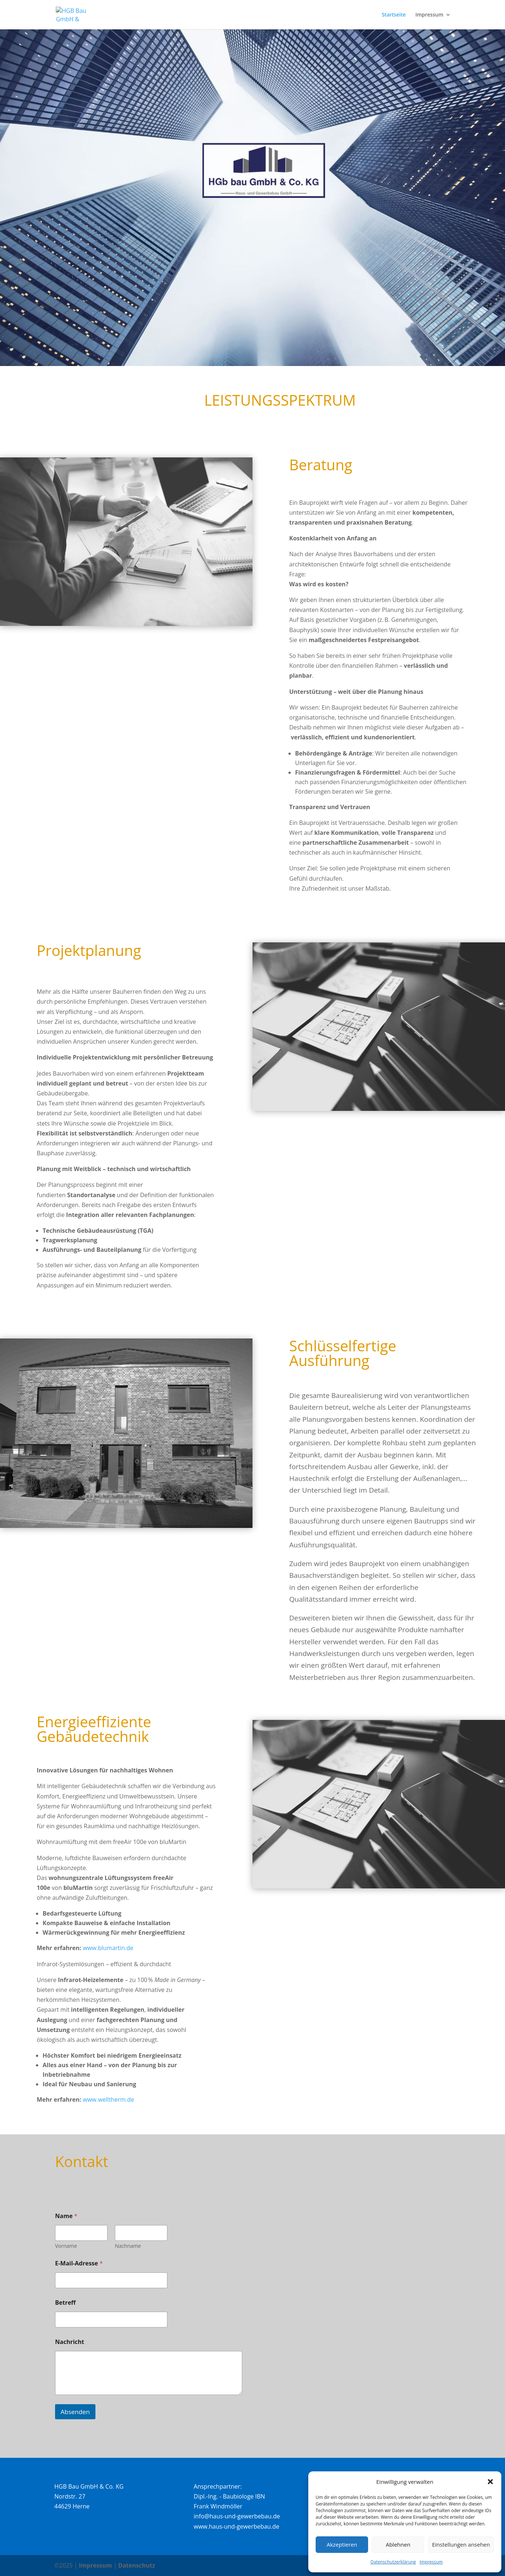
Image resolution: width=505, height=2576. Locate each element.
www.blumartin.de (108, 1948)
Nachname (128, 2246)
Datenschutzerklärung (393, 2562)
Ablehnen (398, 2544)
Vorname (66, 2246)
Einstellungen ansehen (461, 2544)
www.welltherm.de (108, 2099)
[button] (490, 2481)
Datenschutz (136, 2565)
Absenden (75, 2411)
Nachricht (69, 2341)
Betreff (65, 2302)
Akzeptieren (342, 2544)
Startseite (394, 15)
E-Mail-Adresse (79, 2263)
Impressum (431, 2562)
